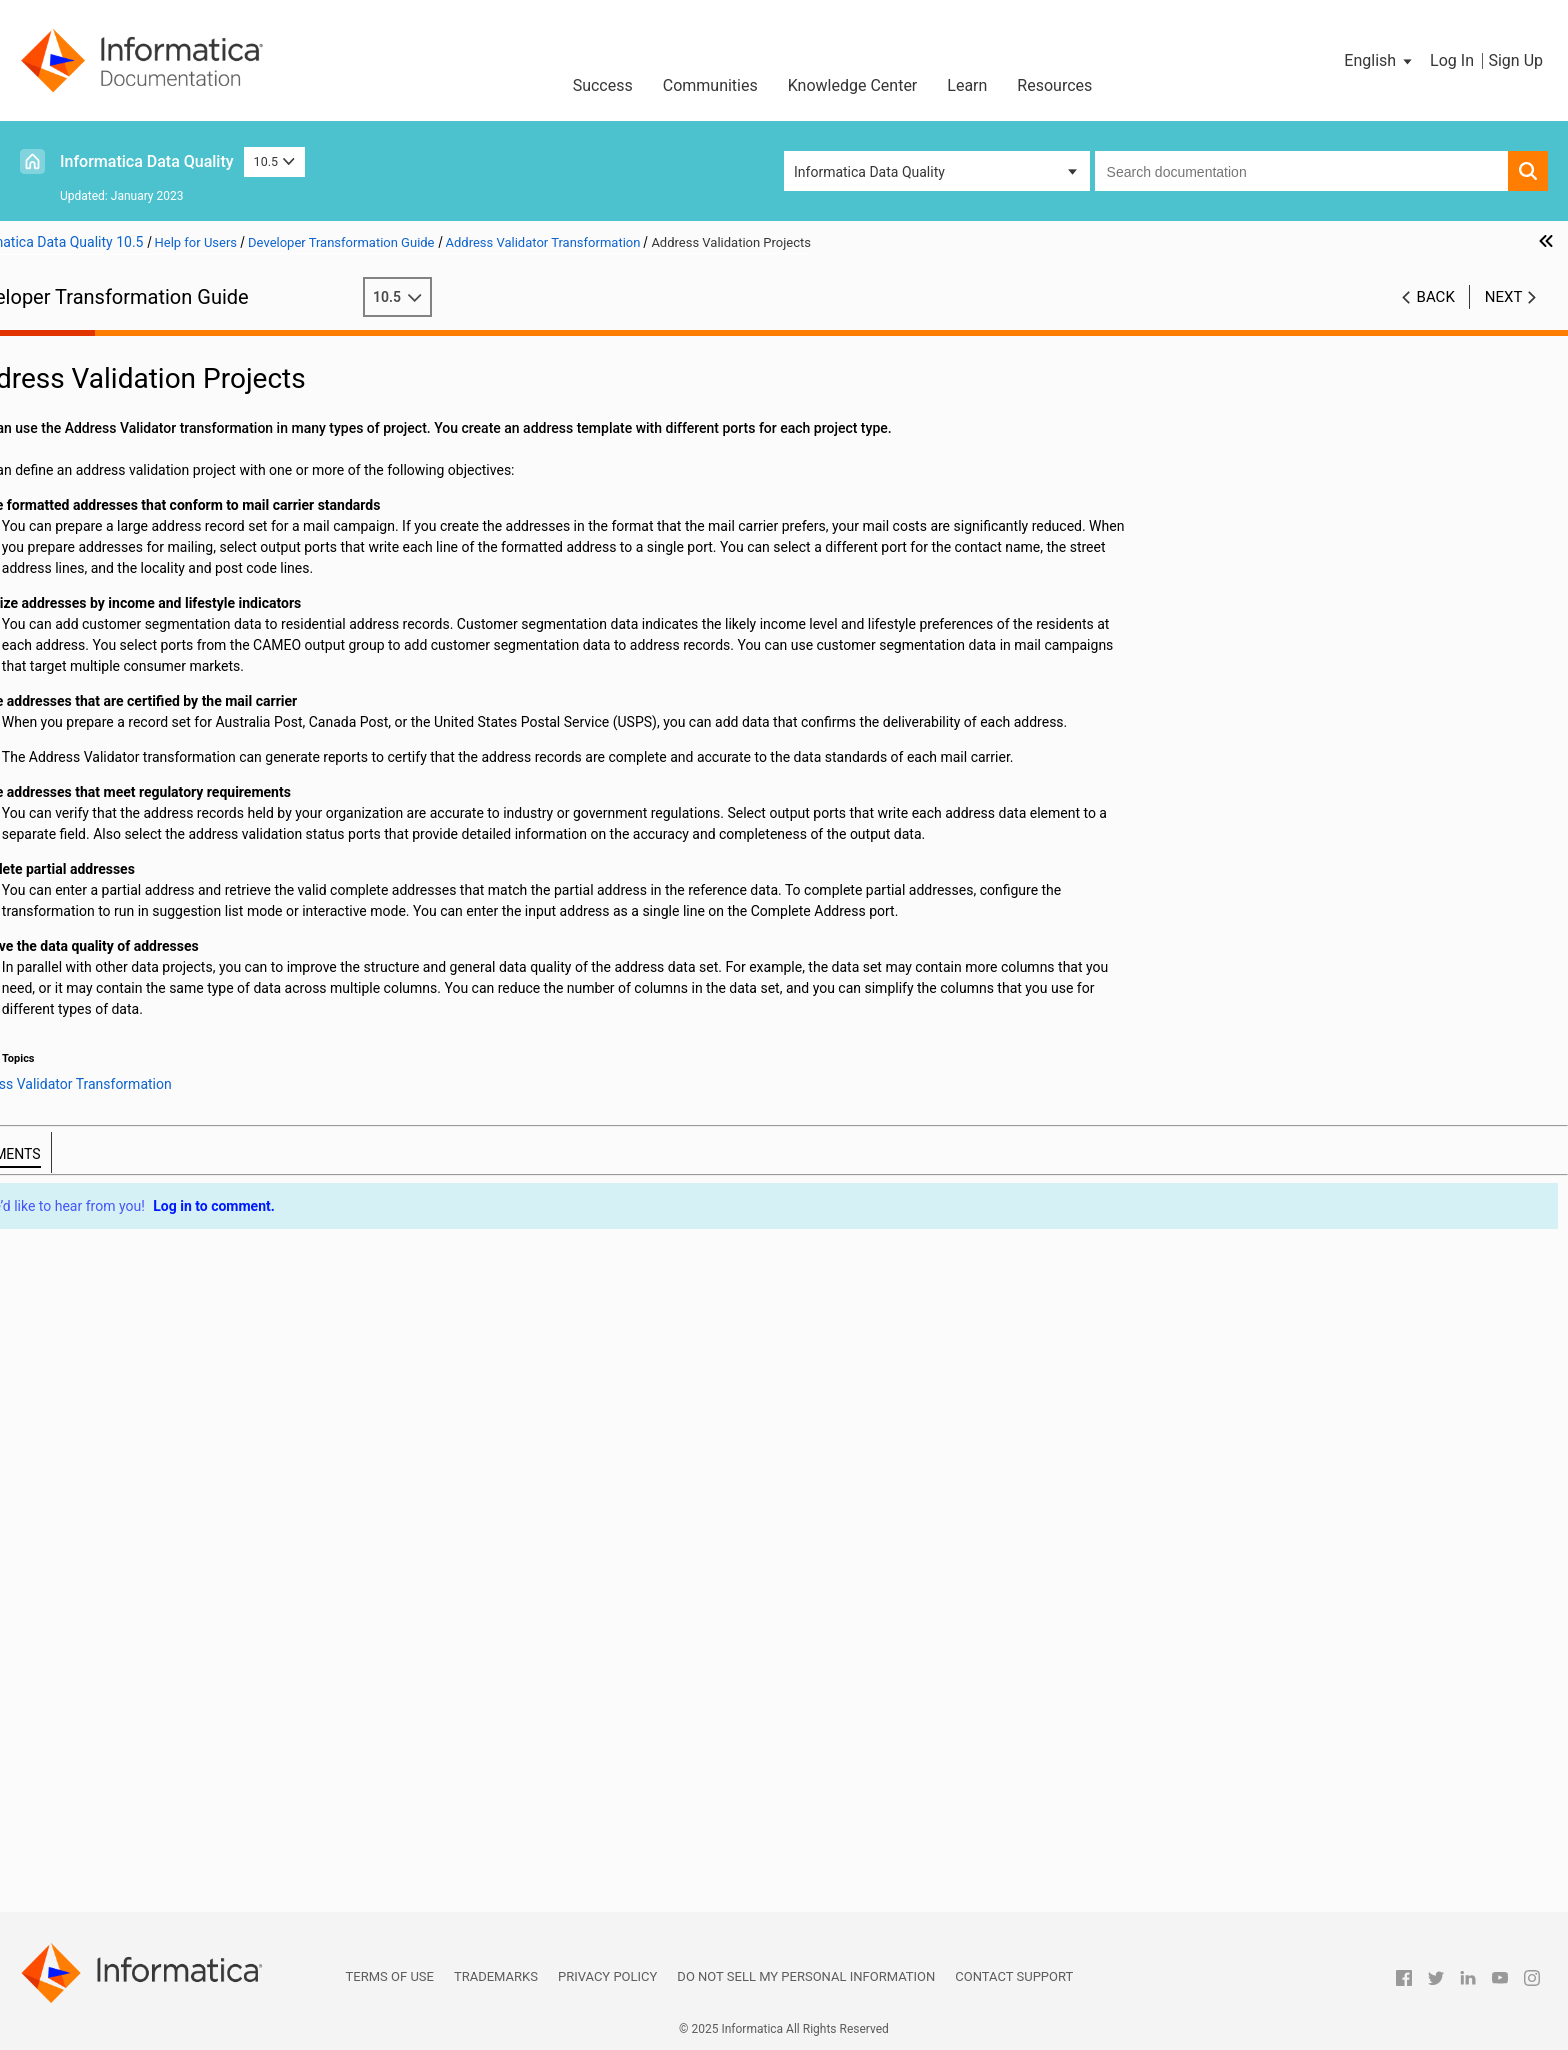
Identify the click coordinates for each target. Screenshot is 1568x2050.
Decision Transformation (109, 1082)
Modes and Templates (133, 494)
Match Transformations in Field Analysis (158, 1418)
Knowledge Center (853, 85)
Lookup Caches (81, 1334)
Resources (1054, 85)
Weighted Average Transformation (139, 1838)
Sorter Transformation (101, 1670)
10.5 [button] (275, 161)
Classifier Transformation (111, 977)
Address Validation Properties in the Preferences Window (205, 705)
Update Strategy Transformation (132, 1754)
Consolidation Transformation (125, 1019)
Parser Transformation (103, 1502)
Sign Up (1515, 60)
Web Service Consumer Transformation (154, 1775)
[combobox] (1301, 171)
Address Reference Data (139, 473)
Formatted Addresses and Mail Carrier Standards (215, 620)
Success (603, 85)
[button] (1379, 61)
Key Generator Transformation (126, 1271)
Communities (710, 85)
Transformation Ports (99, 389)
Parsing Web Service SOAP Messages (150, 1796)
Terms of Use (390, 1976)
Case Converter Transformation (130, 956)
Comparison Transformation (120, 998)
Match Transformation (102, 1397)
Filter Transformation (98, 1145)
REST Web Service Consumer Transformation (173, 1607)
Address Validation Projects (149, 599)
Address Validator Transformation (138, 431)
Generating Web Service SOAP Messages (160, 1817)
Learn (967, 85)
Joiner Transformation (102, 1250)
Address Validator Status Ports (159, 662)
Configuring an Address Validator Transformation (216, 767)
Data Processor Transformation (130, 1061)
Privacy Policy (607, 1976)
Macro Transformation (102, 1376)
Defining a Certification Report (157, 851)
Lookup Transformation (105, 1313)
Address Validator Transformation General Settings (221, 683)
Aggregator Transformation (117, 893)
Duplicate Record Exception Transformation (168, 1103)
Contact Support (1014, 1976)
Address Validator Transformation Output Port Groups (227, 557)
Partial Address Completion (149, 641)
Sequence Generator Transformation (145, 1649)
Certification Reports (128, 746)
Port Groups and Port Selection (160, 515)
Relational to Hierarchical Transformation (160, 1586)
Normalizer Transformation (117, 1460)
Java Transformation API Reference (143, 1208)
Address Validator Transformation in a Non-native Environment (207, 873)
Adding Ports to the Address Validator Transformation (227, 788)
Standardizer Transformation (122, 1712)
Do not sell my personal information (806, 1976)
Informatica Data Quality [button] (869, 172)
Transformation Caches (106, 410)
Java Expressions (87, 1229)
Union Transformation (100, 1733)
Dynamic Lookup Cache (106, 1355)
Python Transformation (104, 1523)
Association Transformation (119, 914)
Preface (57, 347)
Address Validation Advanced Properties (189, 725)
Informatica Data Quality (147, 161)
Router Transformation (103, 1628)
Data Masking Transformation (125, 1040)
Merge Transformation (102, 1481)
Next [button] (1504, 297)
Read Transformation (98, 1565)
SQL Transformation (95, 1691)
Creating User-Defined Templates (166, 809)
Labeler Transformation (105, 1292)
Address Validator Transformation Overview (199, 452)
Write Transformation (99, 1880)
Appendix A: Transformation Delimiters (153, 1901)
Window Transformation (107, 1859)
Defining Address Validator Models (171, 830)
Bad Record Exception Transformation (150, 935)
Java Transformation (97, 1187)
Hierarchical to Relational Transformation (160, 1166)
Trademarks (496, 1976)
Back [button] (1436, 297)
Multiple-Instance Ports (136, 578)
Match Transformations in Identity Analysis (166, 1439)
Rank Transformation (98, 1544)
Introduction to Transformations (132, 368)
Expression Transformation (117, 1124)
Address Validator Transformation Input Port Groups (225, 536)
